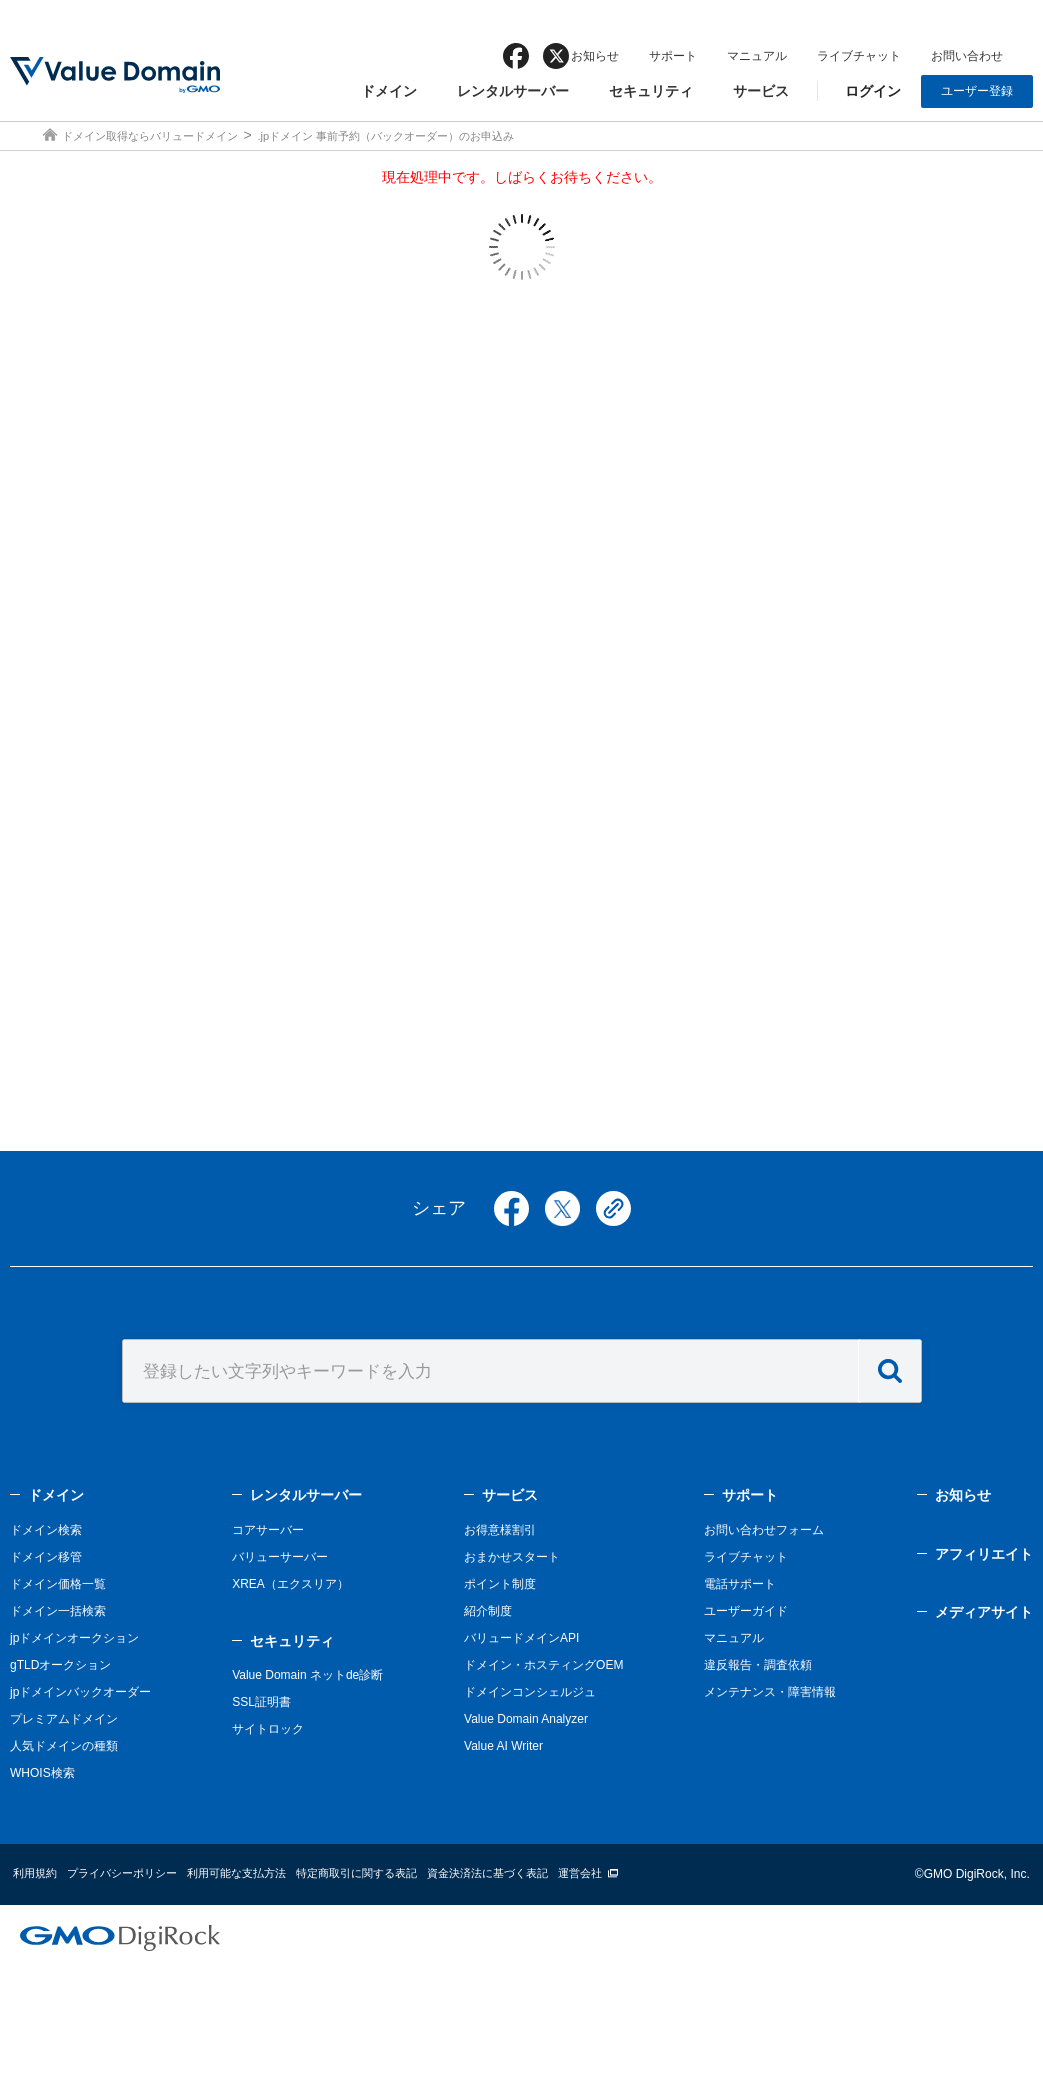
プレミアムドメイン (64, 1719)
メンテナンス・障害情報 (770, 1692)
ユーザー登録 (977, 91)
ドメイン (389, 91)
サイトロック (268, 1729)
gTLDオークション (60, 1665)
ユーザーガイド (746, 1611)
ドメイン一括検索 (58, 1611)
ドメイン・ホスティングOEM (543, 1665)
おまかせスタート (512, 1557)
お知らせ (595, 56)
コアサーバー (268, 1530)
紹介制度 (488, 1611)
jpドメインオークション (74, 1638)
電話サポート (740, 1584)
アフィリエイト (984, 1554)
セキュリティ (651, 91)
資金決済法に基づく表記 (487, 1873)
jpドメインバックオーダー (80, 1692)
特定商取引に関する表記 (356, 1873)
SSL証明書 (261, 1702)
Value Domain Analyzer (526, 1719)
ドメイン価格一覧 (58, 1584)
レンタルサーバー (513, 91)
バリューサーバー (280, 1557)
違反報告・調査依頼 (758, 1665)
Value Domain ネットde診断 (307, 1675)
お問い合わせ (967, 56)
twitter (562, 1208)
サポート (673, 56)
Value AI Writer (503, 1746)
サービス (761, 91)
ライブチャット (859, 56)
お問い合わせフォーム (764, 1530)
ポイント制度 (500, 1584)
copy (613, 1208)
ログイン (873, 91)
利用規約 (35, 1873)
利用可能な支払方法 (236, 1873)
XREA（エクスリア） (290, 1584)
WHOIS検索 (42, 1773)
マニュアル (757, 56)
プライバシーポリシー (122, 1873)
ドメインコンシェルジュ (530, 1692)
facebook (516, 56)
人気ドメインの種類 (64, 1746)
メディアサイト (984, 1612)
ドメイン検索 (46, 1530)
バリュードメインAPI (521, 1638)
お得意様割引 (500, 1530)
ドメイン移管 (46, 1557)
